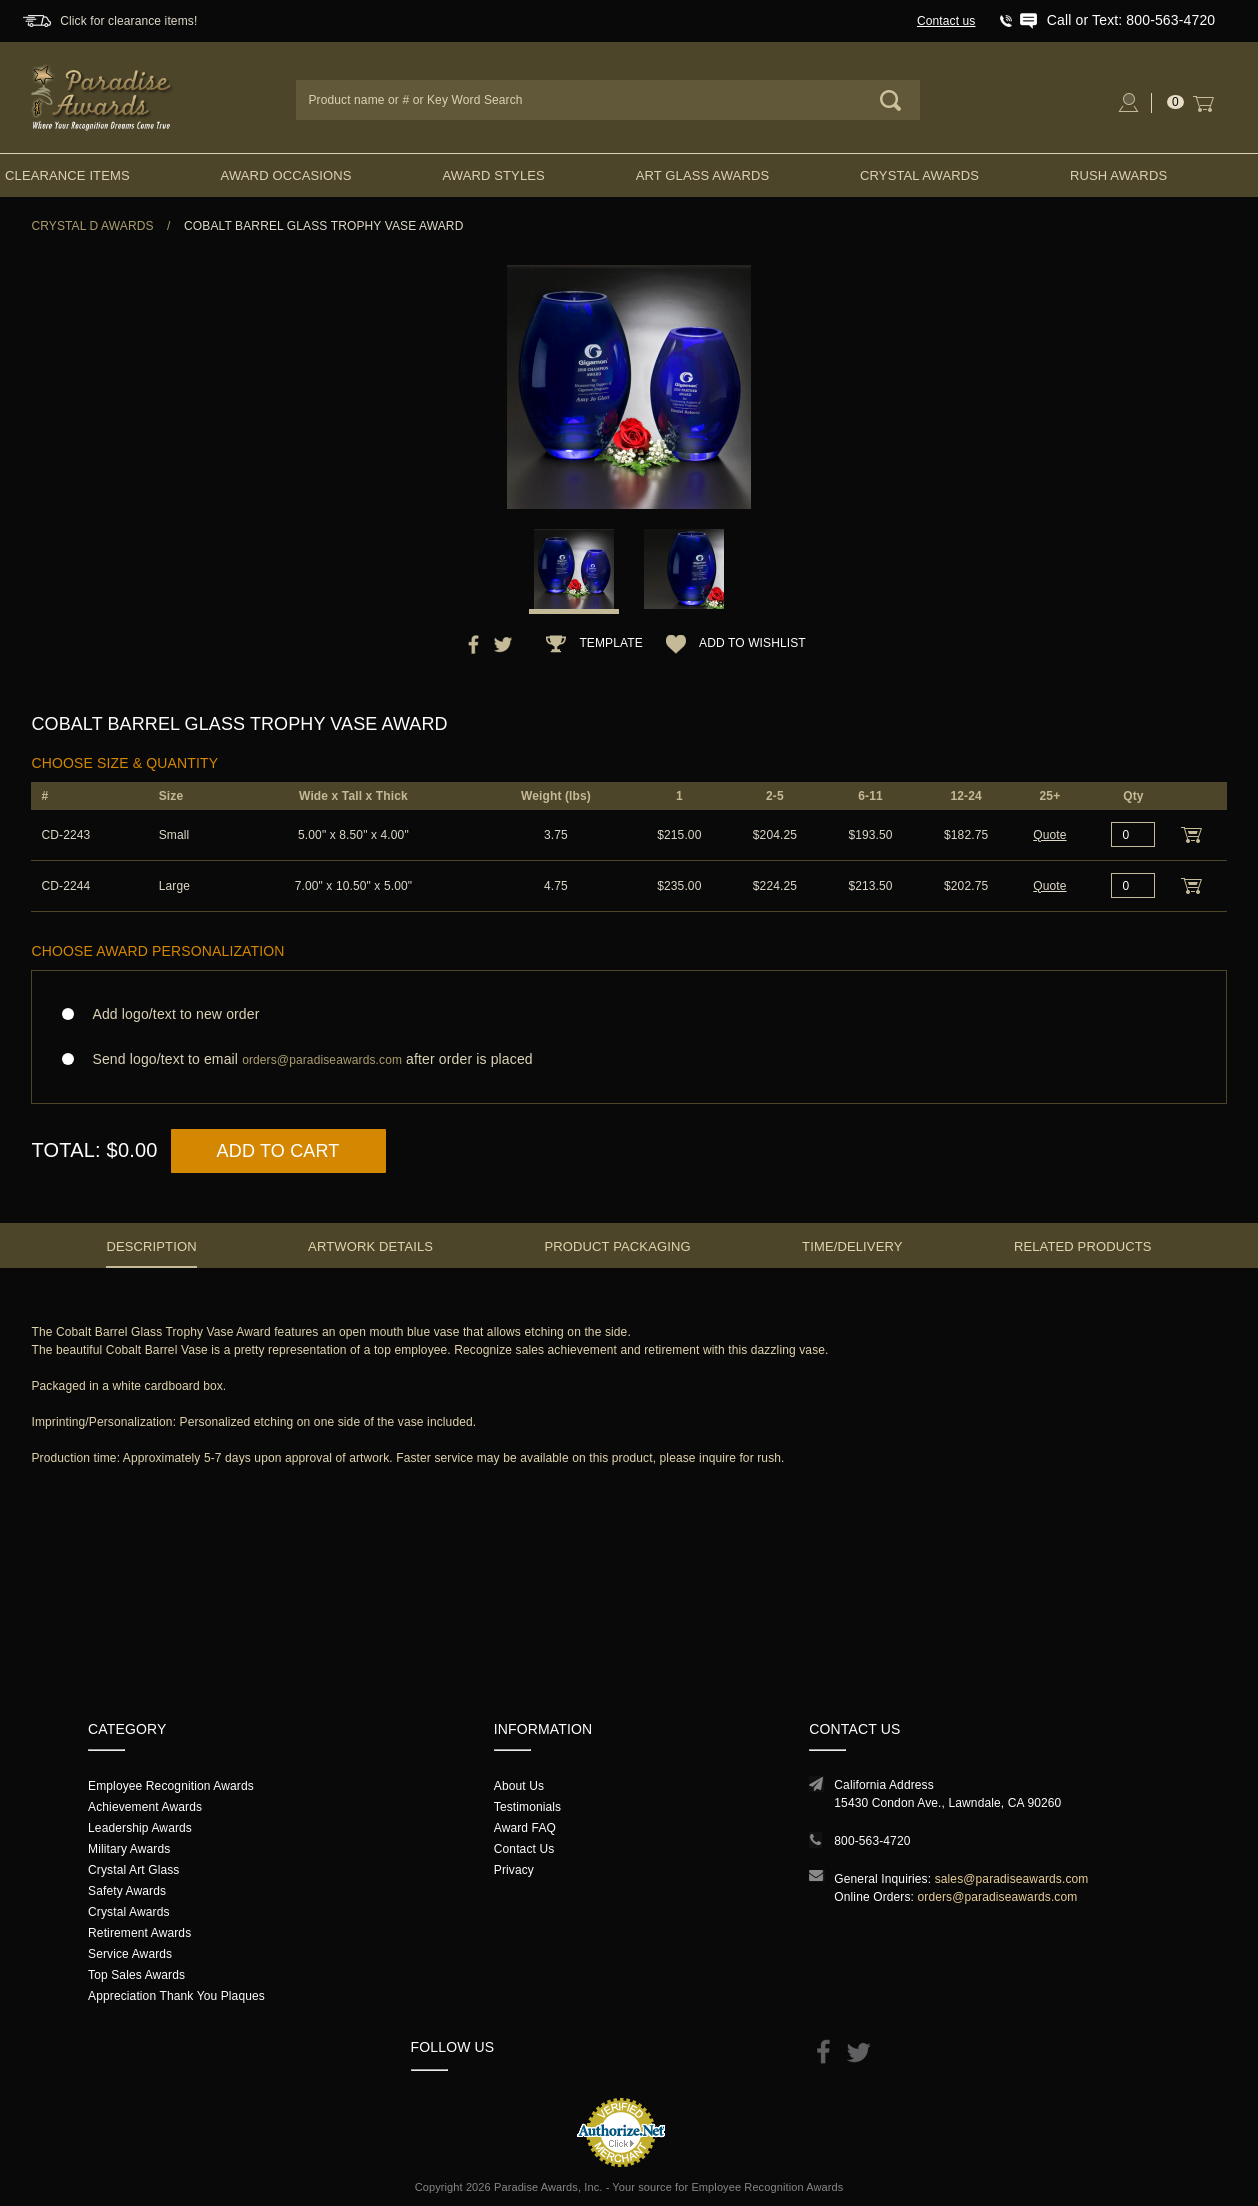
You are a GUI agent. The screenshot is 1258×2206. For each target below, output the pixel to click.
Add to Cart (278, 1151)
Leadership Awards (140, 1828)
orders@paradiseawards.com (997, 1897)
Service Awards (130, 1954)
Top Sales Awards (136, 1975)
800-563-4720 (872, 1841)
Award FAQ (525, 1828)
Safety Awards (127, 1891)
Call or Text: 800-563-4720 (1131, 20)
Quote (1049, 835)
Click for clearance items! (128, 21)
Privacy (514, 1870)
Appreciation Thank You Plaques (176, 1996)
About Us (519, 1786)
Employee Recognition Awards (171, 1786)
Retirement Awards (139, 1933)
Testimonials (527, 1807)
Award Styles (493, 175)
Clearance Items (67, 175)
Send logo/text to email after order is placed (628, 1059)
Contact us (946, 21)
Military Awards (129, 1849)
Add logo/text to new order (169, 1014)
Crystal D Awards (92, 226)
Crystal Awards (919, 175)
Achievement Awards (145, 1807)
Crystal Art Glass (133, 1870)
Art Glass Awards (703, 175)
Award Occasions (286, 175)
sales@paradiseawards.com (1012, 1879)
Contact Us (524, 1849)
